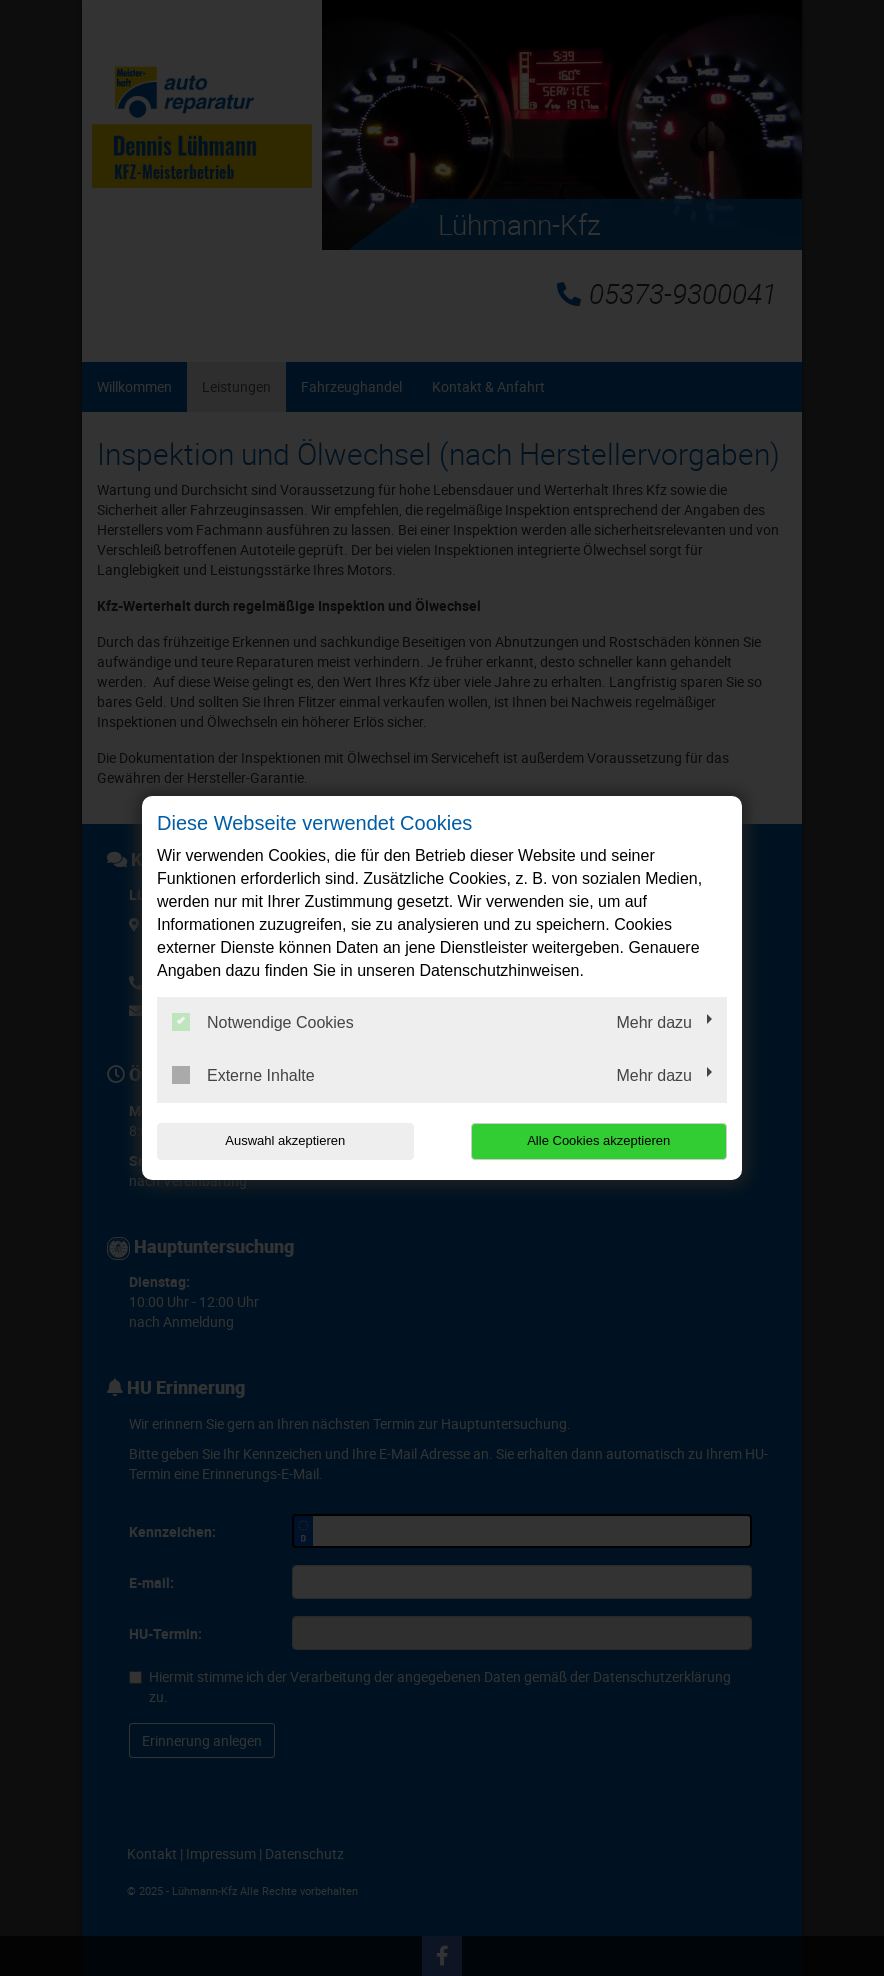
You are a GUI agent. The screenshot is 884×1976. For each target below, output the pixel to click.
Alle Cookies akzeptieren (598, 1140)
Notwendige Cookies (263, 1022)
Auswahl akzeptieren (285, 1140)
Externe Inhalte (243, 1075)
